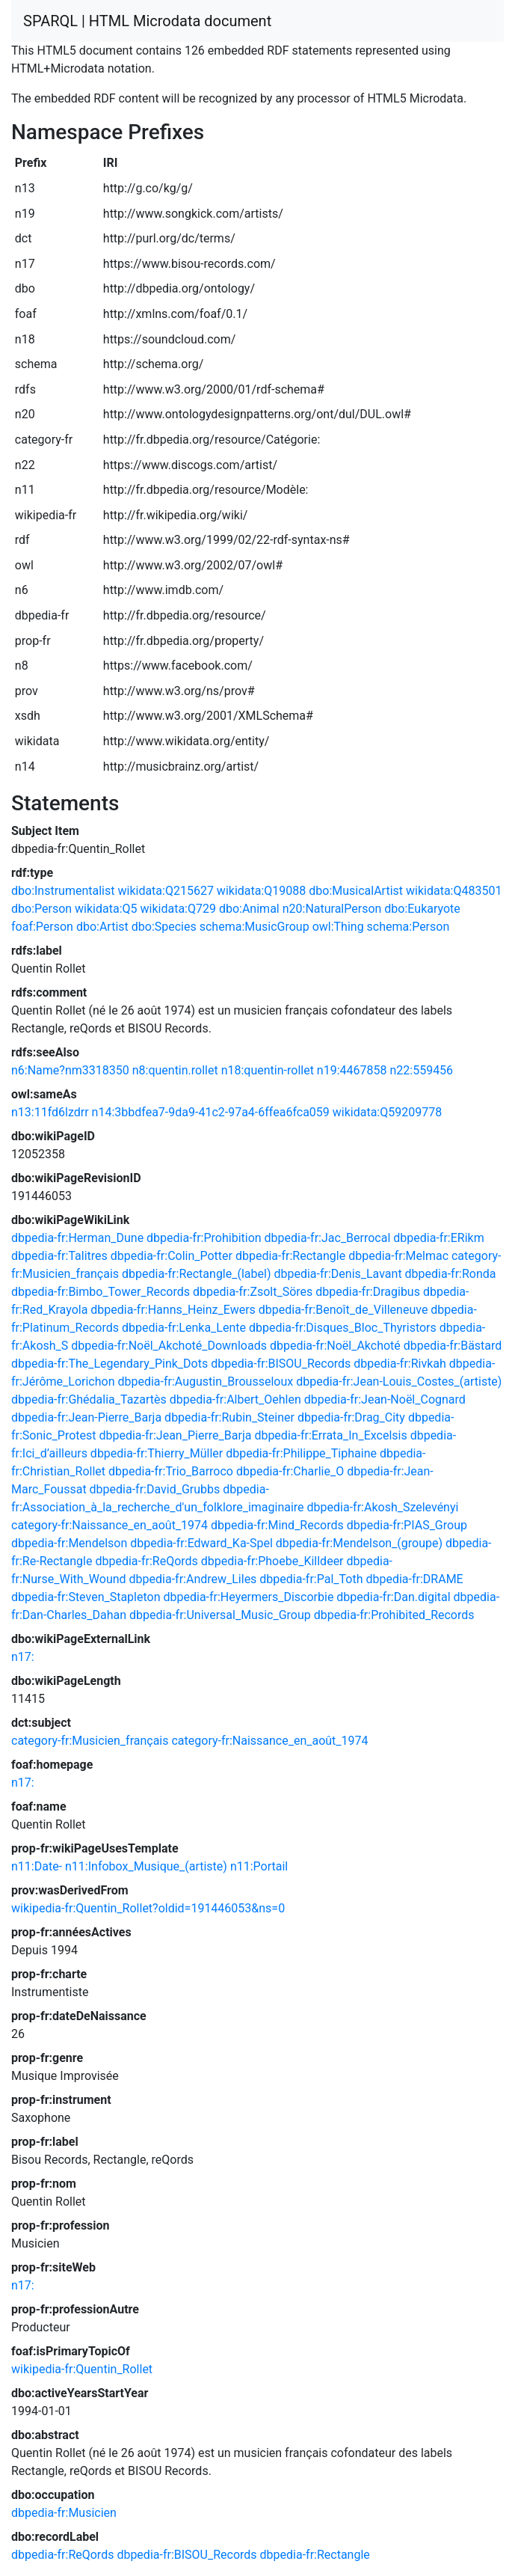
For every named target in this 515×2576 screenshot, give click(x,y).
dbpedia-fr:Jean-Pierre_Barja (86, 1417)
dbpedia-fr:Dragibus (367, 1292)
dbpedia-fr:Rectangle (290, 1256)
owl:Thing (338, 927)
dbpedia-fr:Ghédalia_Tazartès (89, 1399)
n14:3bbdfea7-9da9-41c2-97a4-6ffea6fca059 (211, 1112)
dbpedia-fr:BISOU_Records (281, 1363)
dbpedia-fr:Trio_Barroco (170, 1471)
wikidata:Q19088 (261, 891)
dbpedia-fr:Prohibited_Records (394, 1615)
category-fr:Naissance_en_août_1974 (109, 1525)
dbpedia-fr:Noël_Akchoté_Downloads (169, 1346)
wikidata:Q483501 (454, 891)
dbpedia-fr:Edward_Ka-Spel (201, 1543)
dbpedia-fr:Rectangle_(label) (196, 1274)
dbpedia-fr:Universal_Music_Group (220, 1615)
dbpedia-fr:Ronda (450, 1274)
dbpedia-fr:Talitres (59, 1256)
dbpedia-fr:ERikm (438, 1238)
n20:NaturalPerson (332, 909)
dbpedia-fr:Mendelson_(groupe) (359, 1543)
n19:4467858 (352, 1070)
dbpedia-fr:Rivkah (400, 1363)
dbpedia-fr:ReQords (146, 1561)
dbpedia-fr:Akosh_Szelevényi (383, 1507)
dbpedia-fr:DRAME (414, 1579)
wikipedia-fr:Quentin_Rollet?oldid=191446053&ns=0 (148, 1908)
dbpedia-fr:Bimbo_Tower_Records (100, 1292)
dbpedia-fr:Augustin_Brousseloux (205, 1381)
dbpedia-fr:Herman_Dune (77, 1238)
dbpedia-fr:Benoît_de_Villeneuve (343, 1310)
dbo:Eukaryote (422, 909)
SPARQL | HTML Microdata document (147, 21)
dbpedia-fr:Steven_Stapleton (86, 1597)
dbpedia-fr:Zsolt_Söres (252, 1292)
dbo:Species (164, 927)
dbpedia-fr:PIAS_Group (407, 1525)
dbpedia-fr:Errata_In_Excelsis (330, 1435)
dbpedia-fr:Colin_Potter (171, 1256)
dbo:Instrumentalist (63, 891)
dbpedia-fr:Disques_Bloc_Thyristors (343, 1328)
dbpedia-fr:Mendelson (69, 1543)
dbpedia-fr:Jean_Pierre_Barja (175, 1435)
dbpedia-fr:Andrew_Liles (193, 1579)
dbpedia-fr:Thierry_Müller (156, 1453)
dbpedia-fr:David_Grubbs (155, 1489)
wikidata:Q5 (106, 909)
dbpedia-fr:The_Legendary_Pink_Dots (109, 1363)
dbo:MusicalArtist (356, 891)
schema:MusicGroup (254, 927)
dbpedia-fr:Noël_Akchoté (335, 1346)
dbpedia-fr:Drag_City (351, 1417)
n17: (22, 1657)
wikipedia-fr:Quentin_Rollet (81, 2369)
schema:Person (408, 927)
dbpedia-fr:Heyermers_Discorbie (248, 1597)
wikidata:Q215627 (165, 891)
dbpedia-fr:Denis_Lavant (337, 1274)
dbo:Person (41, 909)
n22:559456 (421, 1070)
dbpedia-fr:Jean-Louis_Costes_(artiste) (399, 1381)
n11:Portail (259, 1866)
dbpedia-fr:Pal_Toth (311, 1579)
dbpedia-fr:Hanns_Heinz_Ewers (173, 1310)
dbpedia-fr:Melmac (398, 1256)
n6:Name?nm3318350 (70, 1070)
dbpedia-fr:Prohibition (204, 1238)
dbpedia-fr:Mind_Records (277, 1525)
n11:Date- (36, 1866)
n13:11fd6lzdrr (50, 1112)
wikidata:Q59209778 (387, 1112)
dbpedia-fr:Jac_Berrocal (328, 1238)
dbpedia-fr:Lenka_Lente (184, 1328)
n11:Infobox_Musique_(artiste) (146, 1866)
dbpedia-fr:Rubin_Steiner (229, 1417)
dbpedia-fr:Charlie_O (290, 1471)
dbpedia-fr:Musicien (64, 2513)
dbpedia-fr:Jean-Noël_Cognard (385, 1399)
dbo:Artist (102, 927)
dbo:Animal (249, 909)
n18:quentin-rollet (267, 1070)
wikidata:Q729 (178, 909)
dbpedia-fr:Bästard (453, 1346)
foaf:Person (42, 927)
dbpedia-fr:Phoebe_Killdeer (272, 1561)
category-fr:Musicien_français (90, 1741)
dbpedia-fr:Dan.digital (393, 1597)
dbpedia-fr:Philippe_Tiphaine (301, 1453)
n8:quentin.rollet (175, 1070)
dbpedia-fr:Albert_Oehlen (235, 1399)
